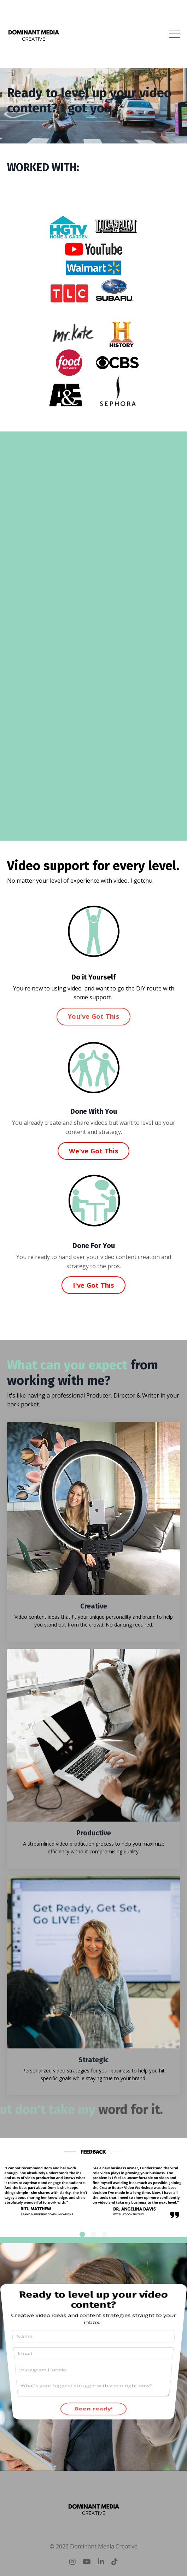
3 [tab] (105, 2234)
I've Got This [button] (93, 1285)
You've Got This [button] (93, 1016)
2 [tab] (93, 2234)
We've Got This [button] (93, 1151)
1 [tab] (82, 2234)
